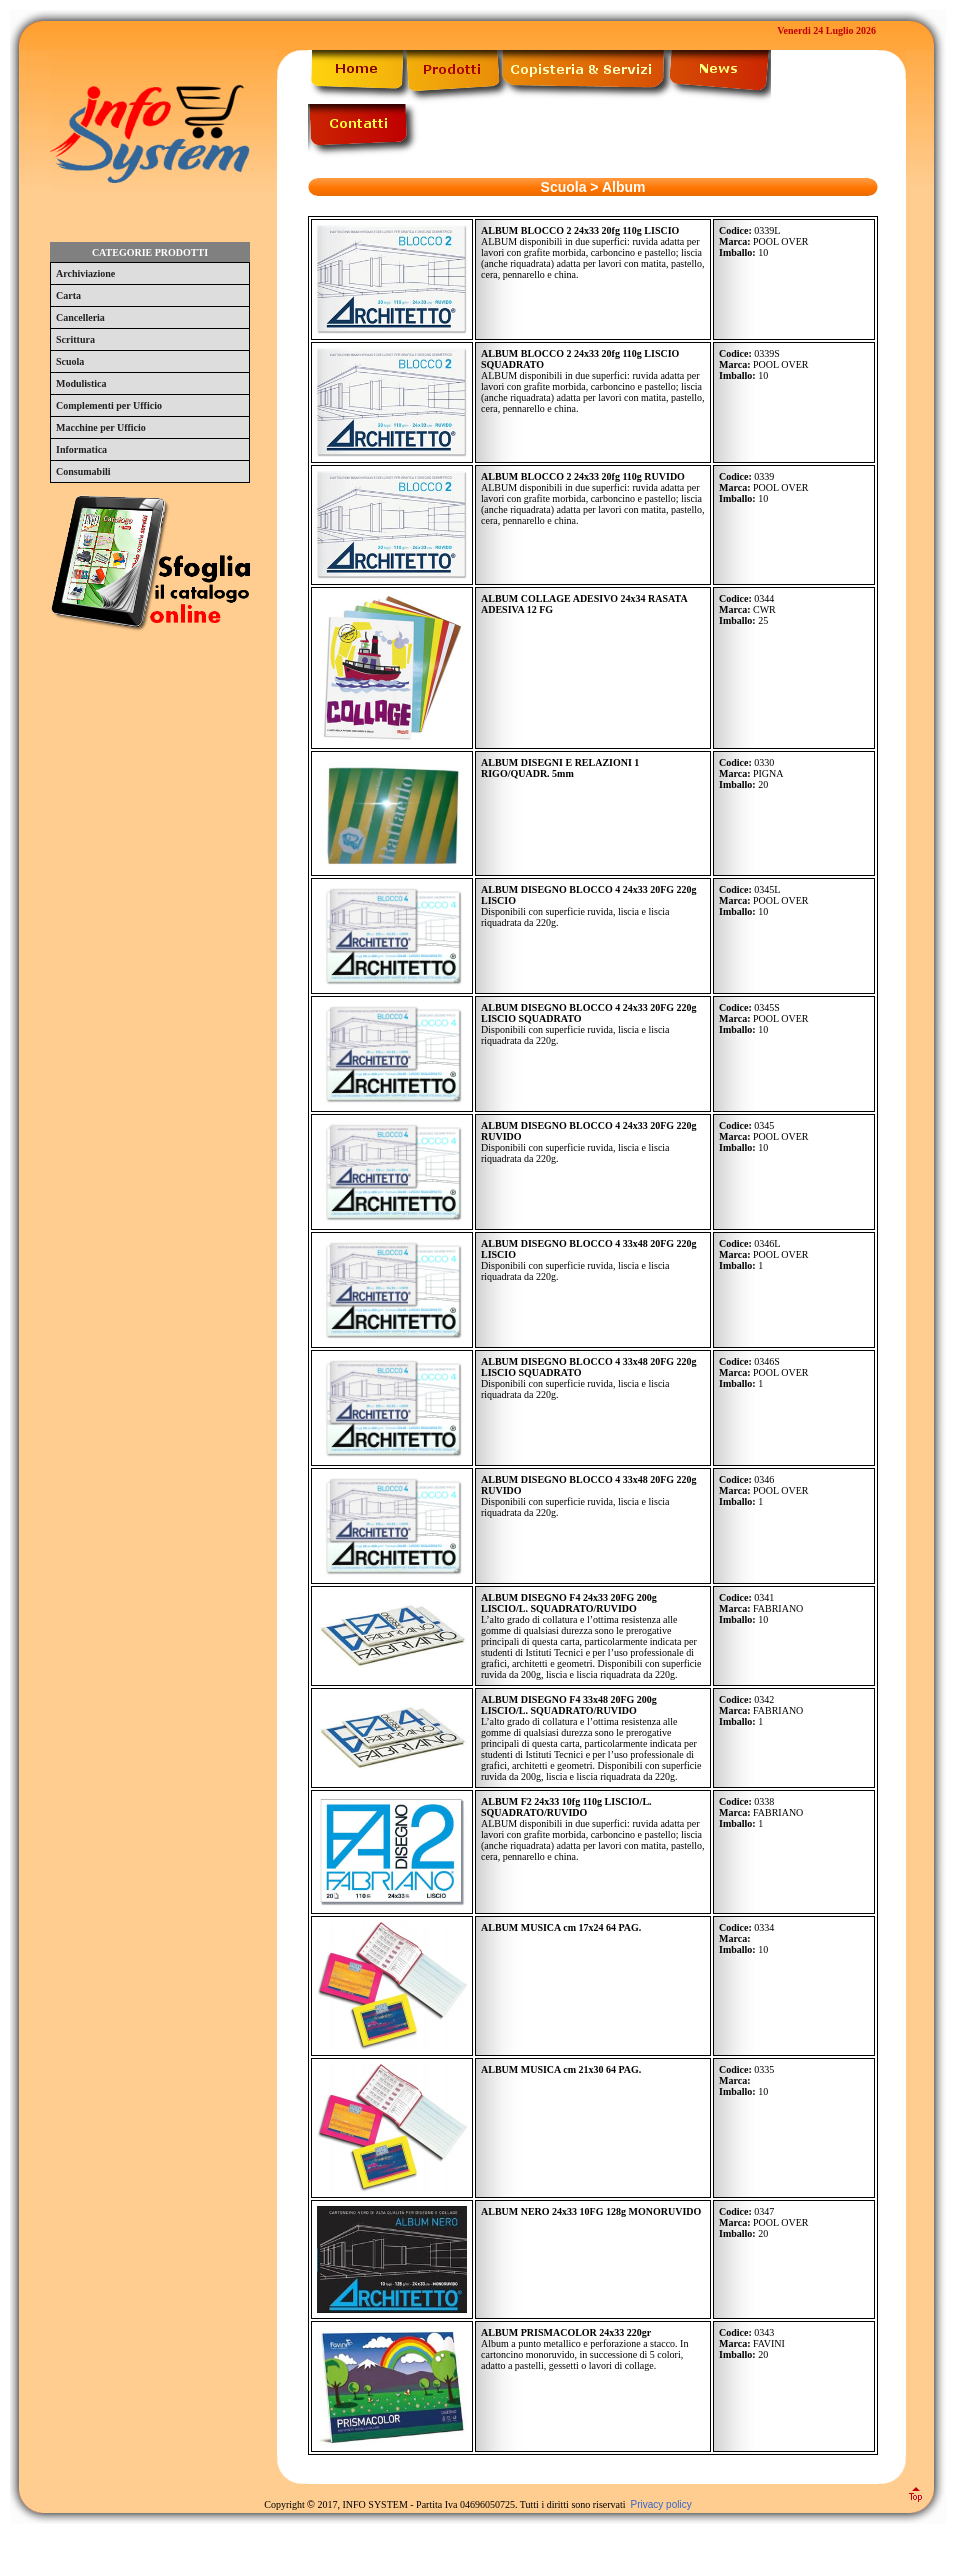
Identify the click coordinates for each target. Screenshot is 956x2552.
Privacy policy (661, 2504)
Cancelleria (80, 317)
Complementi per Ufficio (109, 405)
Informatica (81, 449)
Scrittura (75, 339)
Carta (68, 295)
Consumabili (83, 471)
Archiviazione (85, 273)
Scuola (70, 361)
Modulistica (81, 383)
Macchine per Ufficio (101, 427)
